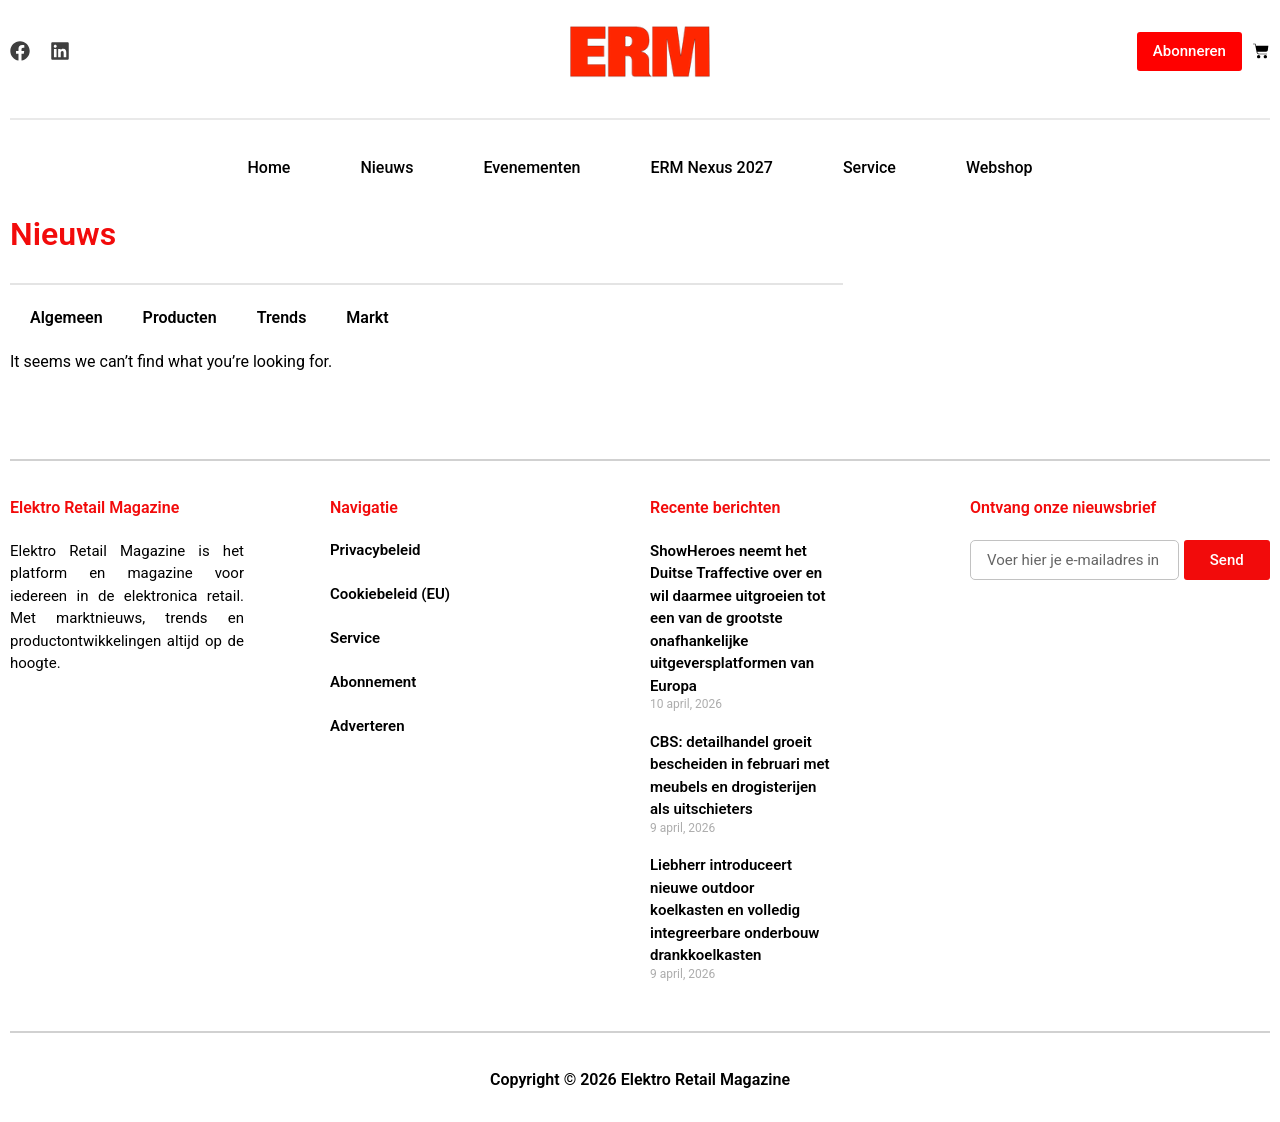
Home (268, 167)
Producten (180, 317)
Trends (282, 317)
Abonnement (373, 682)
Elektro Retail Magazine (94, 507)
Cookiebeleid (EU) (390, 594)
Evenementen (531, 167)
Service (869, 167)
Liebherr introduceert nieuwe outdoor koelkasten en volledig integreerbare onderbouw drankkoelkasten (734, 910)
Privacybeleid (375, 550)
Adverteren (367, 726)
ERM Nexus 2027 (711, 167)
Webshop (999, 167)
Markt (367, 317)
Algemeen (66, 317)
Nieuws (386, 167)
